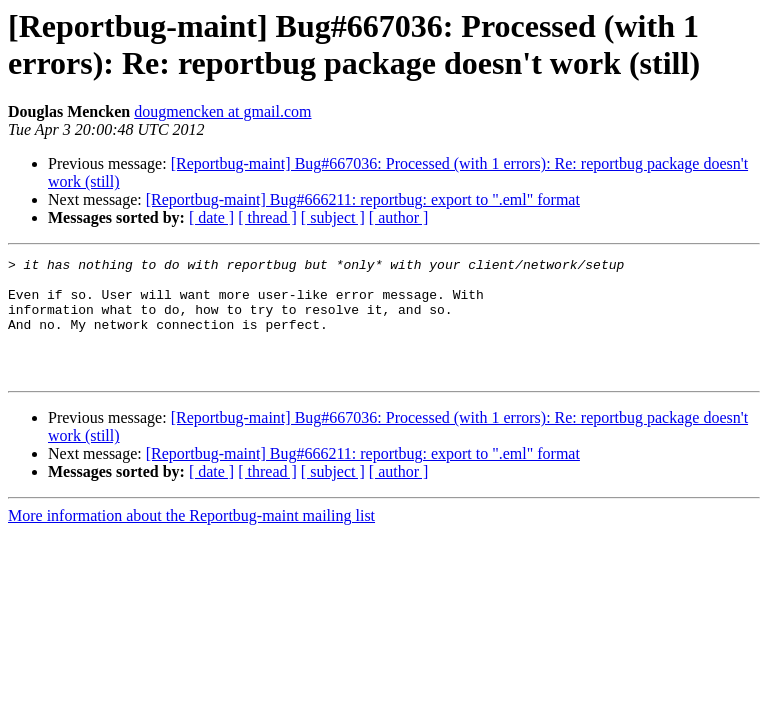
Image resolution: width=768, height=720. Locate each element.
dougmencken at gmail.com (222, 111)
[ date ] (211, 217)
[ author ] (399, 217)
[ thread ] (267, 217)
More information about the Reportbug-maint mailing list (191, 539)
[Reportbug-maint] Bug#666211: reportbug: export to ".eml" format (363, 199)
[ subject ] (333, 217)
